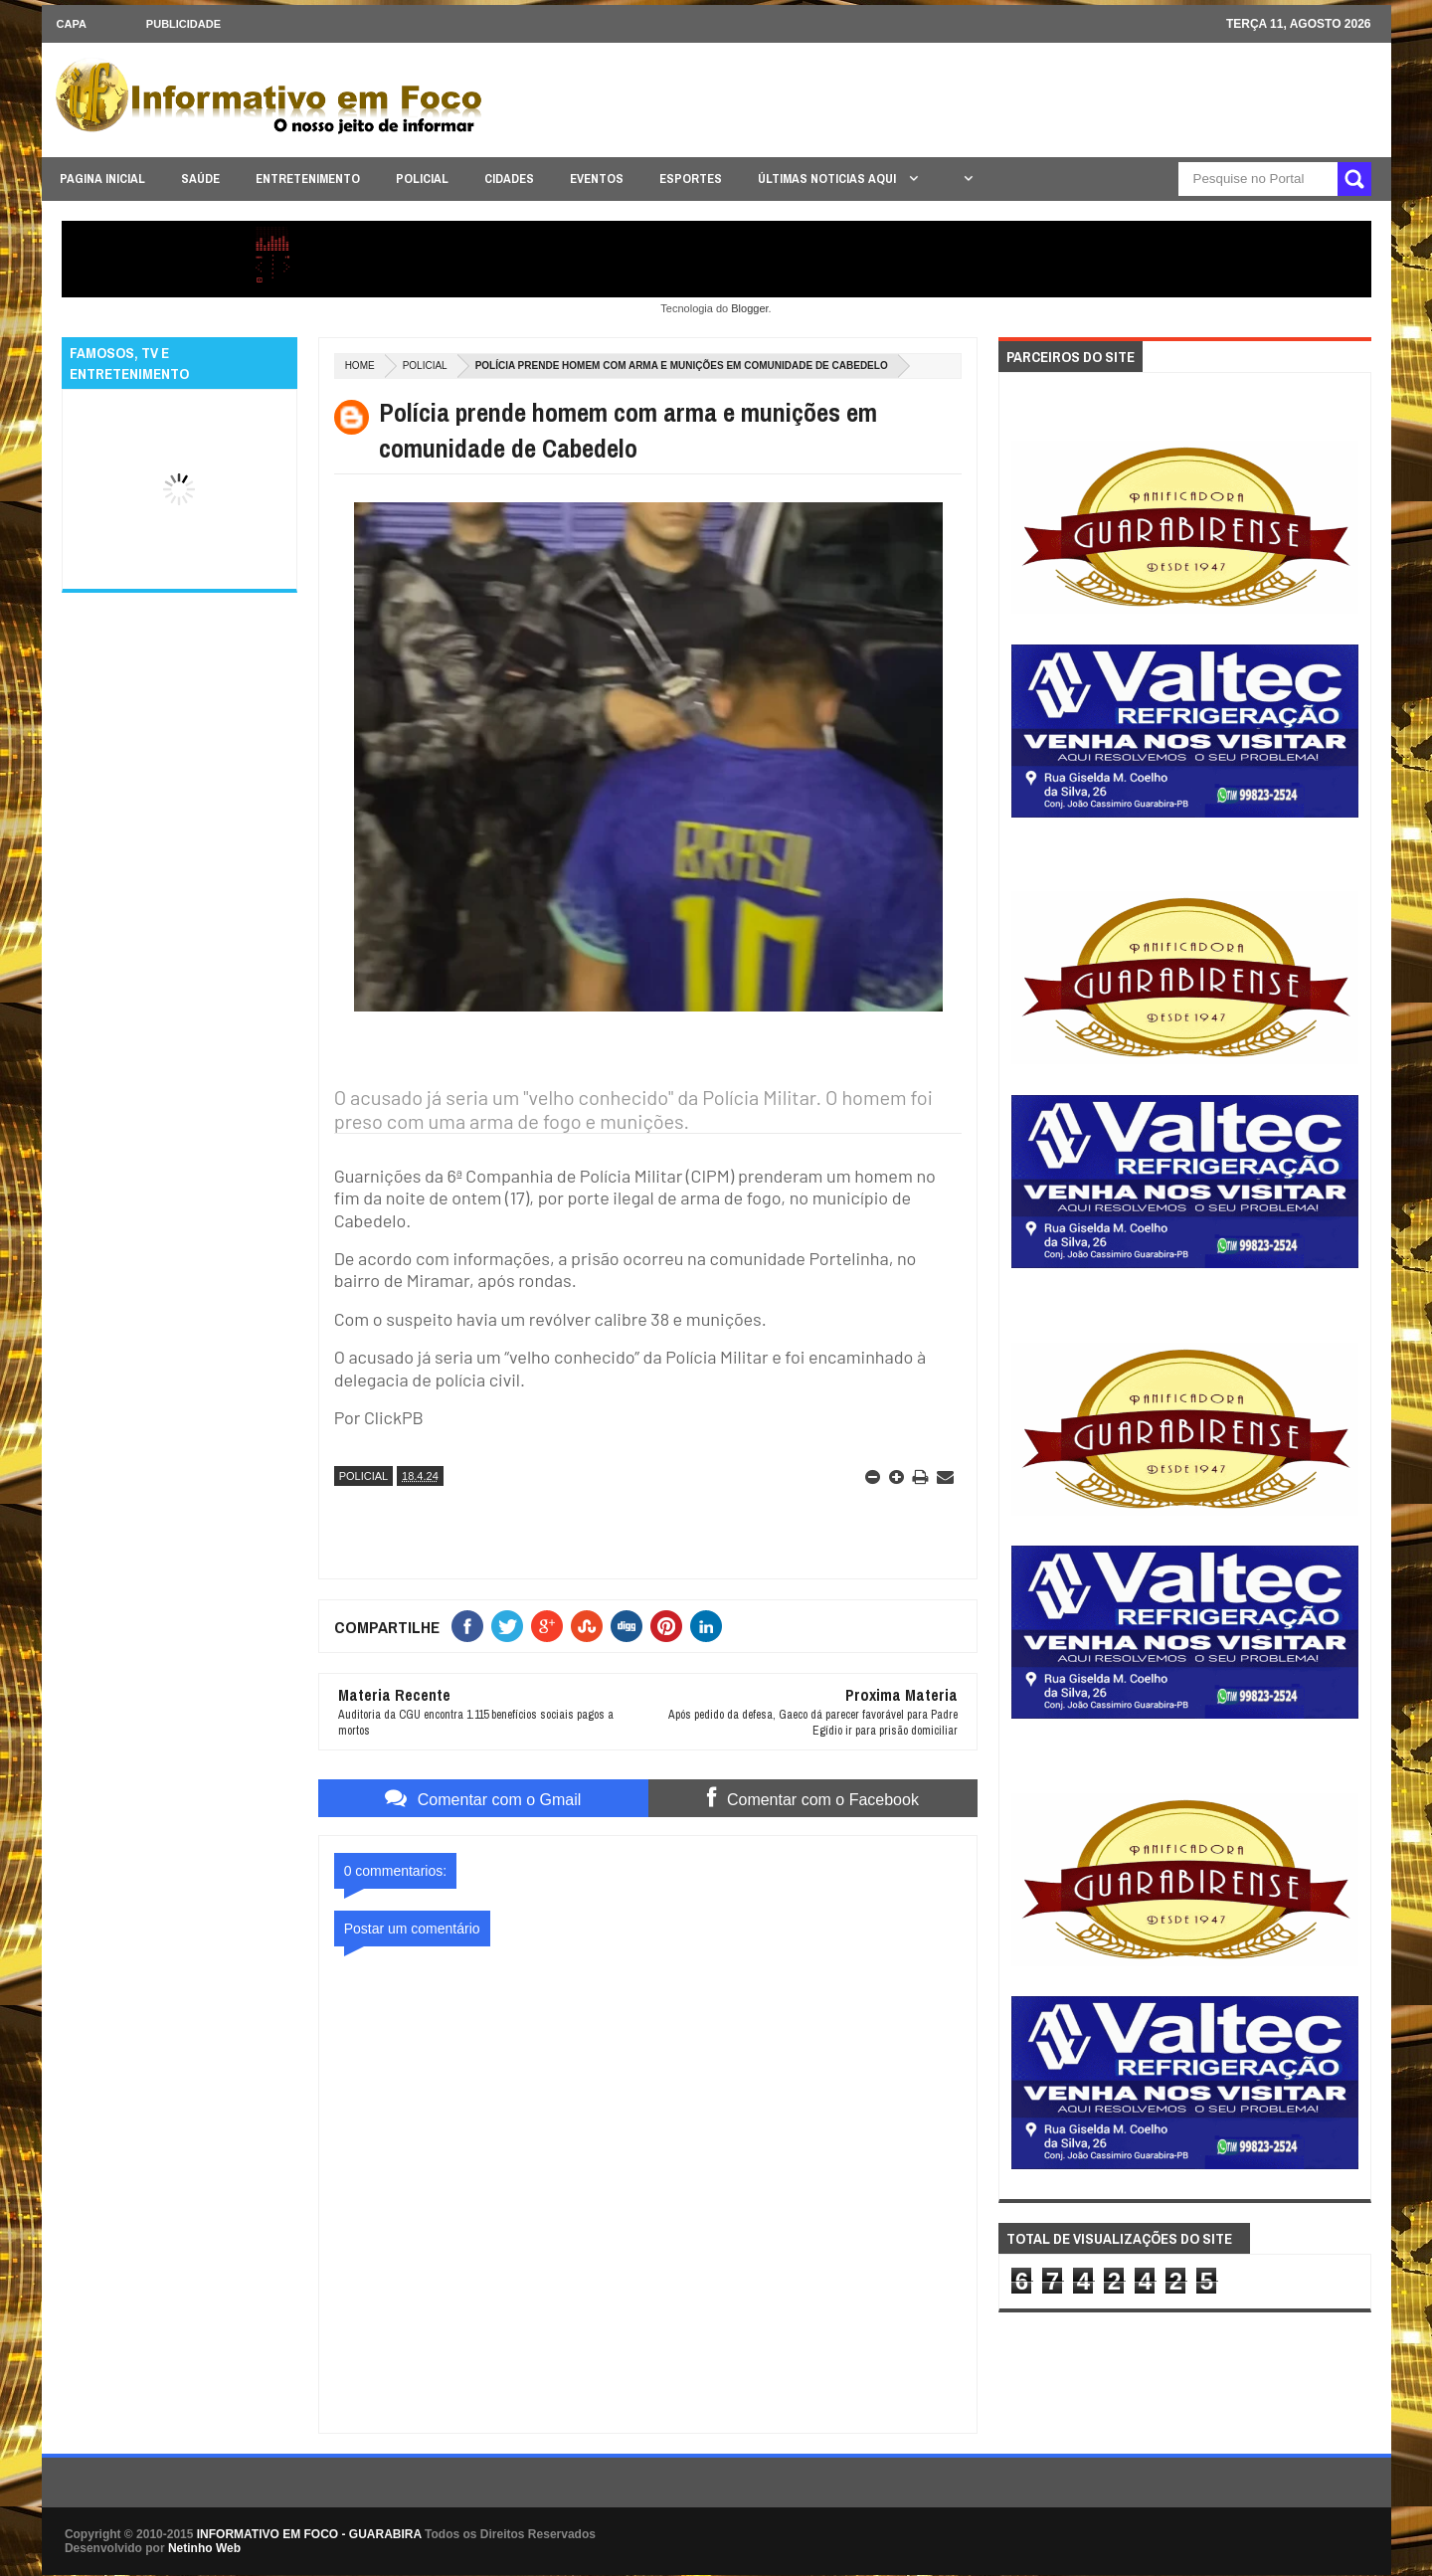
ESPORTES (690, 178)
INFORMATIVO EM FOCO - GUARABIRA (309, 2534)
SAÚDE (200, 178)
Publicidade (183, 24)
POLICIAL (422, 178)
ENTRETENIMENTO (308, 178)
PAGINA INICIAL (102, 178)
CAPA (72, 24)
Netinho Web (204, 2548)
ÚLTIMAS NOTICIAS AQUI (828, 178)
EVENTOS (597, 178)
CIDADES (509, 178)
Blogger (749, 308)
